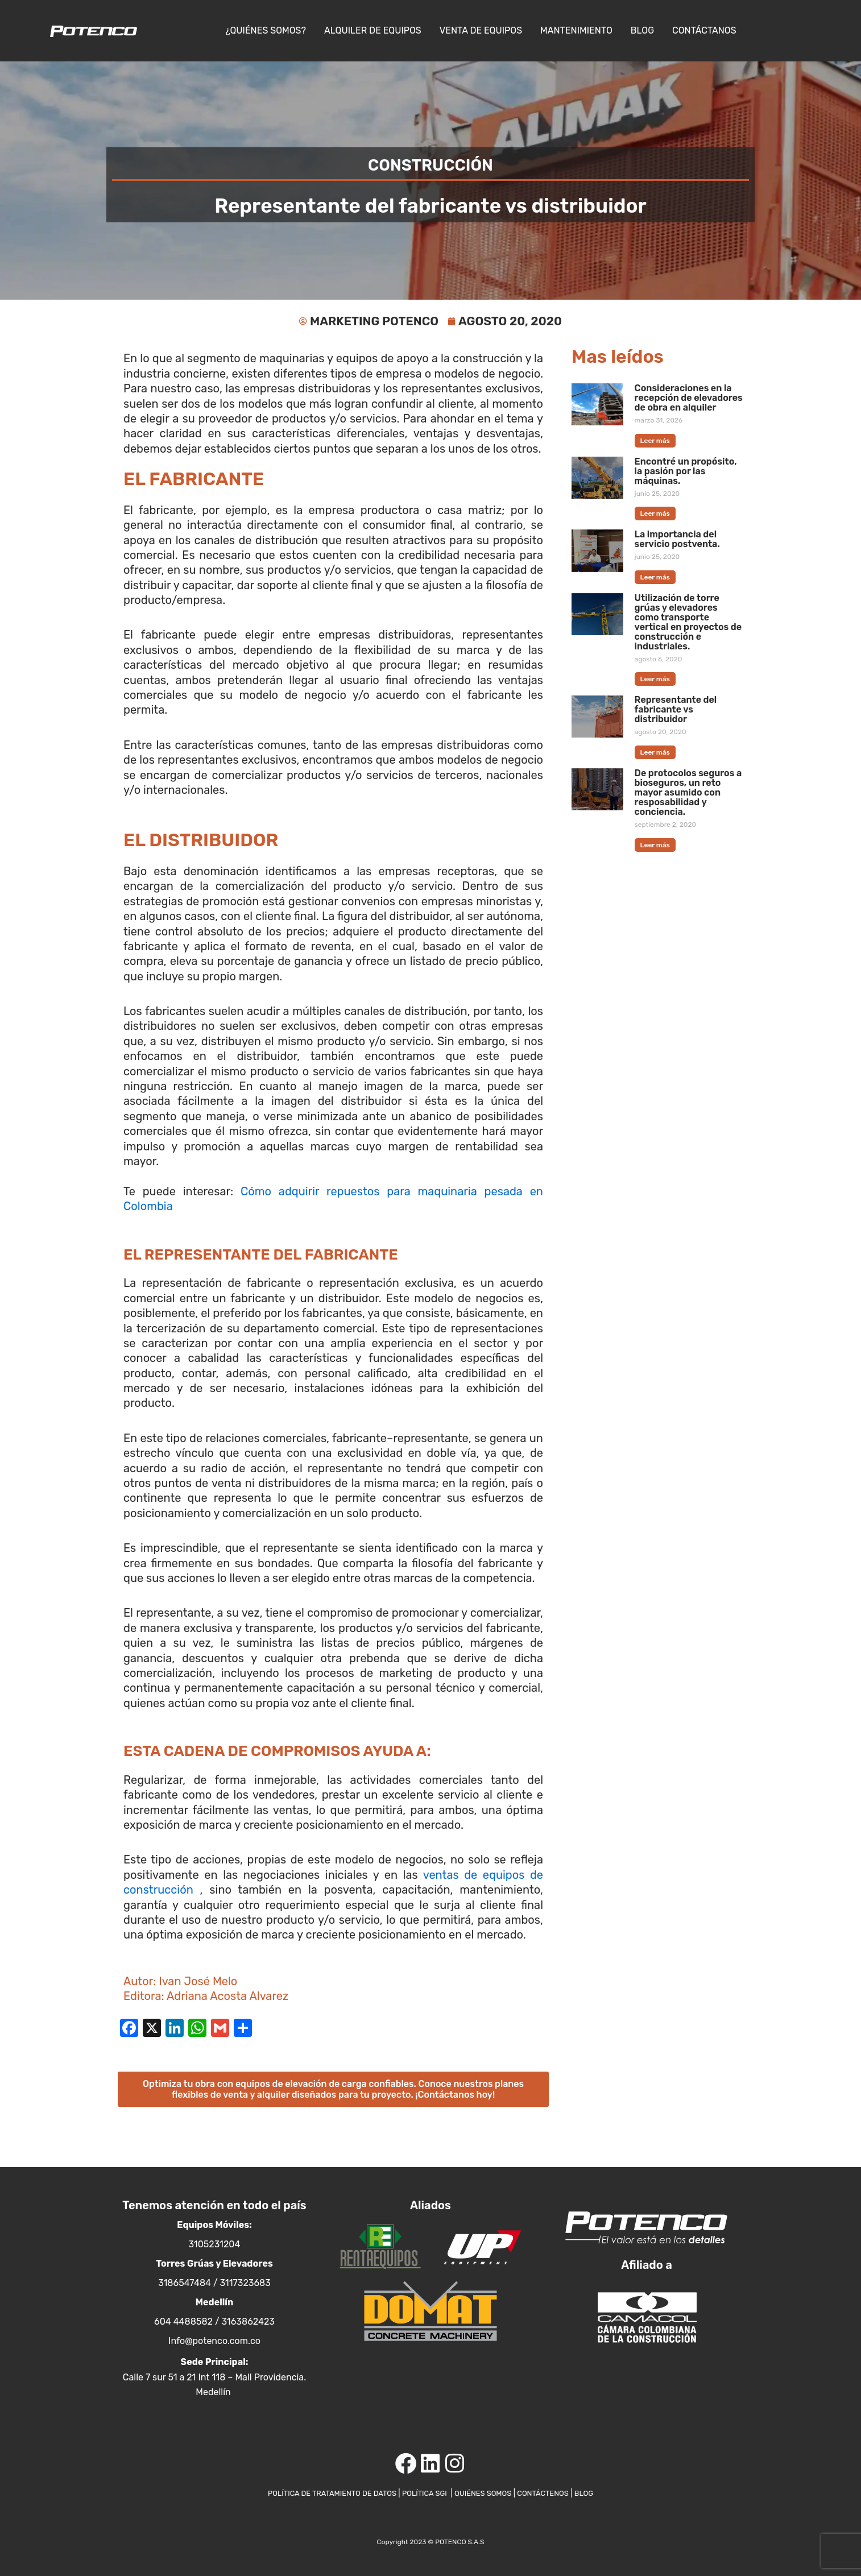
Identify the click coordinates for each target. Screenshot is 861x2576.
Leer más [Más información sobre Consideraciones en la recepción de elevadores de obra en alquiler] (655, 441)
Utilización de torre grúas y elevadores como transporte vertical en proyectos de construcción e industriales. (688, 623)
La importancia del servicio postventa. (677, 540)
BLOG (596, 2493)
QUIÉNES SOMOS (488, 2493)
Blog (642, 30)
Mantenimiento (576, 30)
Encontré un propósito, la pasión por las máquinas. (686, 472)
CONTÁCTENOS (552, 2493)
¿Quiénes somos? (266, 30)
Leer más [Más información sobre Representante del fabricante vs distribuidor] (655, 754)
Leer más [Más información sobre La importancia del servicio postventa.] (655, 578)
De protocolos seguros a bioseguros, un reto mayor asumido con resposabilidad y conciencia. (688, 794)
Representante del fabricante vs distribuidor (676, 711)
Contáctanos (704, 30)
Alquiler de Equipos (372, 30)
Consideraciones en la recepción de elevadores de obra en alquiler (689, 398)
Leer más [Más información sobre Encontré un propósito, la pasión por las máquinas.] (655, 515)
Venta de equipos (481, 30)
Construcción (430, 164)
